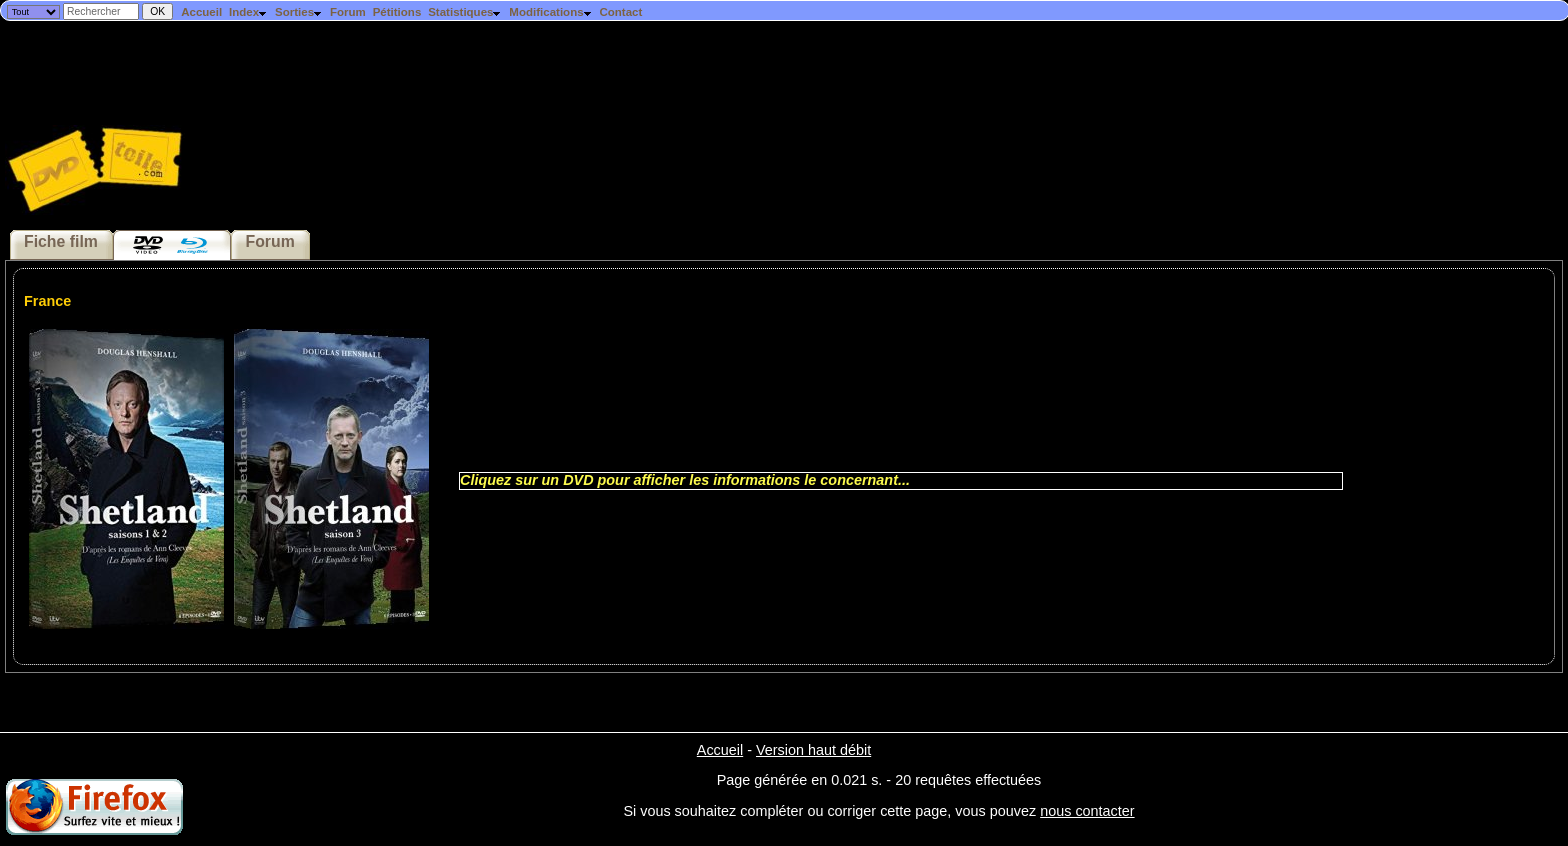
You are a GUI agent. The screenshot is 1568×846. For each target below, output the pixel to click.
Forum (348, 12)
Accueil (201, 12)
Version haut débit (813, 750)
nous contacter (1087, 811)
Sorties (299, 12)
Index (248, 12)
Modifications (550, 12)
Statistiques (465, 12)
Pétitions (397, 12)
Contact (620, 12)
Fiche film (61, 241)
